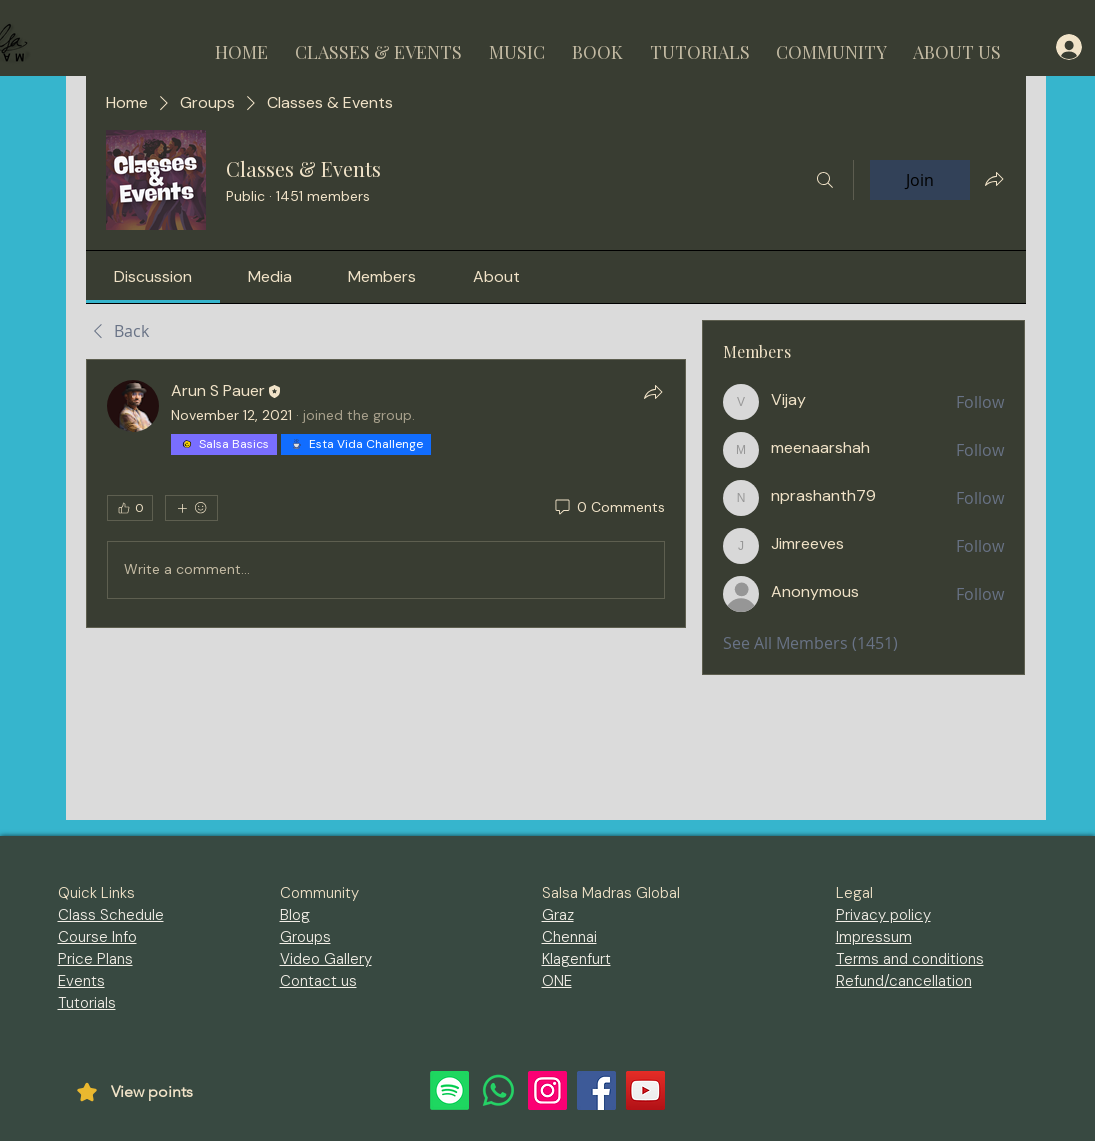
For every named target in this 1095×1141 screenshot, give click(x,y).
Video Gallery (326, 959)
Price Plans (95, 959)
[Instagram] (547, 1090)
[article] (386, 493)
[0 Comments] (608, 508)
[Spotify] (449, 1090)
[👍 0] (130, 508)
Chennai (569, 937)
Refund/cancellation (904, 981)
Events (81, 981)
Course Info (97, 937)
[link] (153, 276)
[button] (379, 43)
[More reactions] (191, 508)
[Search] (825, 180)
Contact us (318, 981)
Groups (305, 937)
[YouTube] (645, 1090)
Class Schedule (111, 915)
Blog (295, 915)
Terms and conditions (910, 959)
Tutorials (87, 1003)
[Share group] (994, 179)
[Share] (653, 392)
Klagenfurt (576, 959)
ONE (557, 981)
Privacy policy (883, 915)
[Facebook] (596, 1090)
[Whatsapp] (498, 1090)
